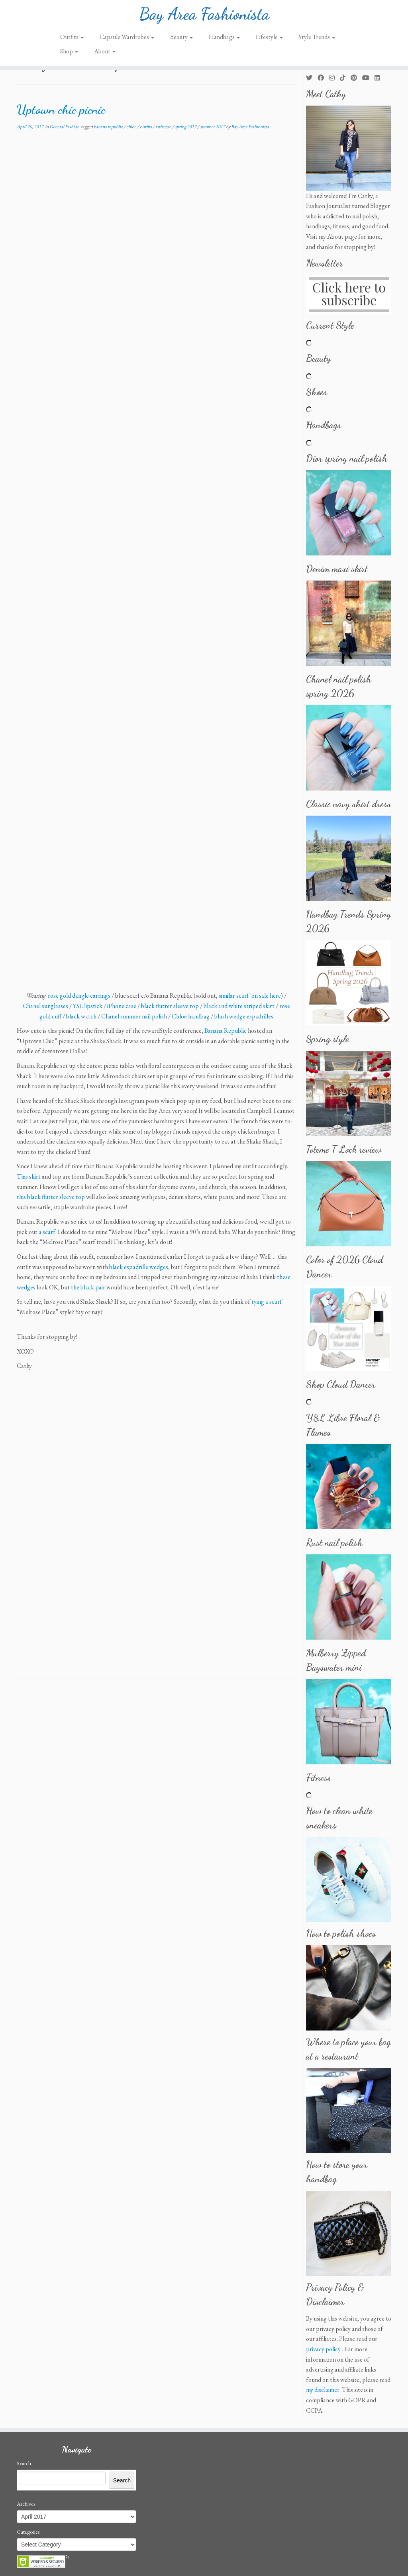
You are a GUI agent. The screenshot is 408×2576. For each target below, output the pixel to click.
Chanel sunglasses (45, 1006)
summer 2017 (213, 127)
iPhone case (121, 1006)
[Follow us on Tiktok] (345, 78)
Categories (28, 2531)
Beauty (181, 37)
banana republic (109, 127)
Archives (26, 2503)
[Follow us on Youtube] (368, 78)
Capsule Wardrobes (127, 37)
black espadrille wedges (138, 1267)
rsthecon (163, 127)
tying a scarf (266, 1301)
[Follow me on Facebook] (323, 78)
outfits (146, 127)
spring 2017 (186, 127)
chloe (131, 127)
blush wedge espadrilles (243, 1016)
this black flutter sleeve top (51, 1197)
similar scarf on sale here (250, 995)
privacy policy (323, 2349)
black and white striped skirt (239, 1006)
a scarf (47, 1232)
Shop (69, 51)
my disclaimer (322, 2390)
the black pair (88, 1287)
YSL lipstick (87, 1006)
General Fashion (64, 127)
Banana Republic (225, 1030)
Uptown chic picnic (61, 109)
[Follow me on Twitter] (312, 78)
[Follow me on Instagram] (334, 78)
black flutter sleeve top (170, 1006)
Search (24, 2463)
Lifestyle (269, 37)
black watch (81, 1016)
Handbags (224, 37)
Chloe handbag (191, 1016)
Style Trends (317, 37)
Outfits (72, 37)
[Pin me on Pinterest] (356, 78)
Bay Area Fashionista (204, 14)
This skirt (29, 1176)
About (105, 51)
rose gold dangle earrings (79, 995)
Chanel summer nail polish (134, 1016)
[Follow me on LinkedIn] (380, 78)
